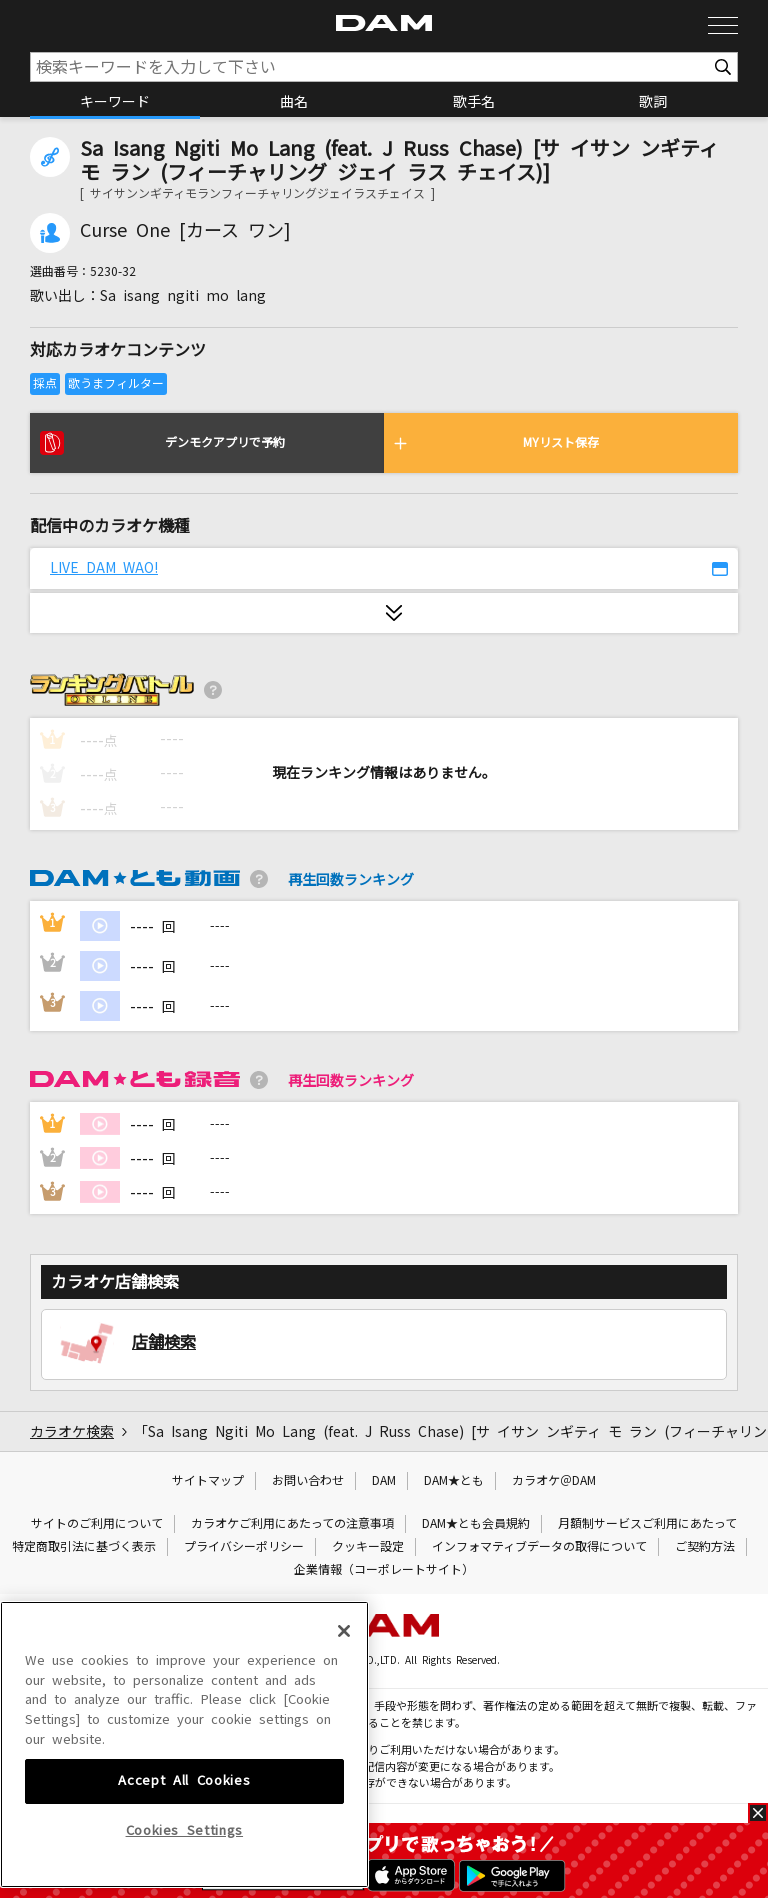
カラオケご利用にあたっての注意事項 (292, 1524)
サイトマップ (208, 1481)
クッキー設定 (368, 1547)
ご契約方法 (705, 1547)
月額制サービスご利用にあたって (647, 1524)
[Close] (344, 1773)
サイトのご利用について (97, 1524)
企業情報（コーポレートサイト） (384, 1570)
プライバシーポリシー (244, 1547)
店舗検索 (164, 1342)
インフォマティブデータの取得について (539, 1547)
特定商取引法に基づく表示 (84, 1547)
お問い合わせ (308, 1481)
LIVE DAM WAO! (104, 568)
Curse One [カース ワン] (185, 231)
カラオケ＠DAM (554, 1481)
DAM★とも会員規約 (476, 1524)
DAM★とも (454, 1481)
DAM (384, 1481)
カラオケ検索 (72, 1432)
